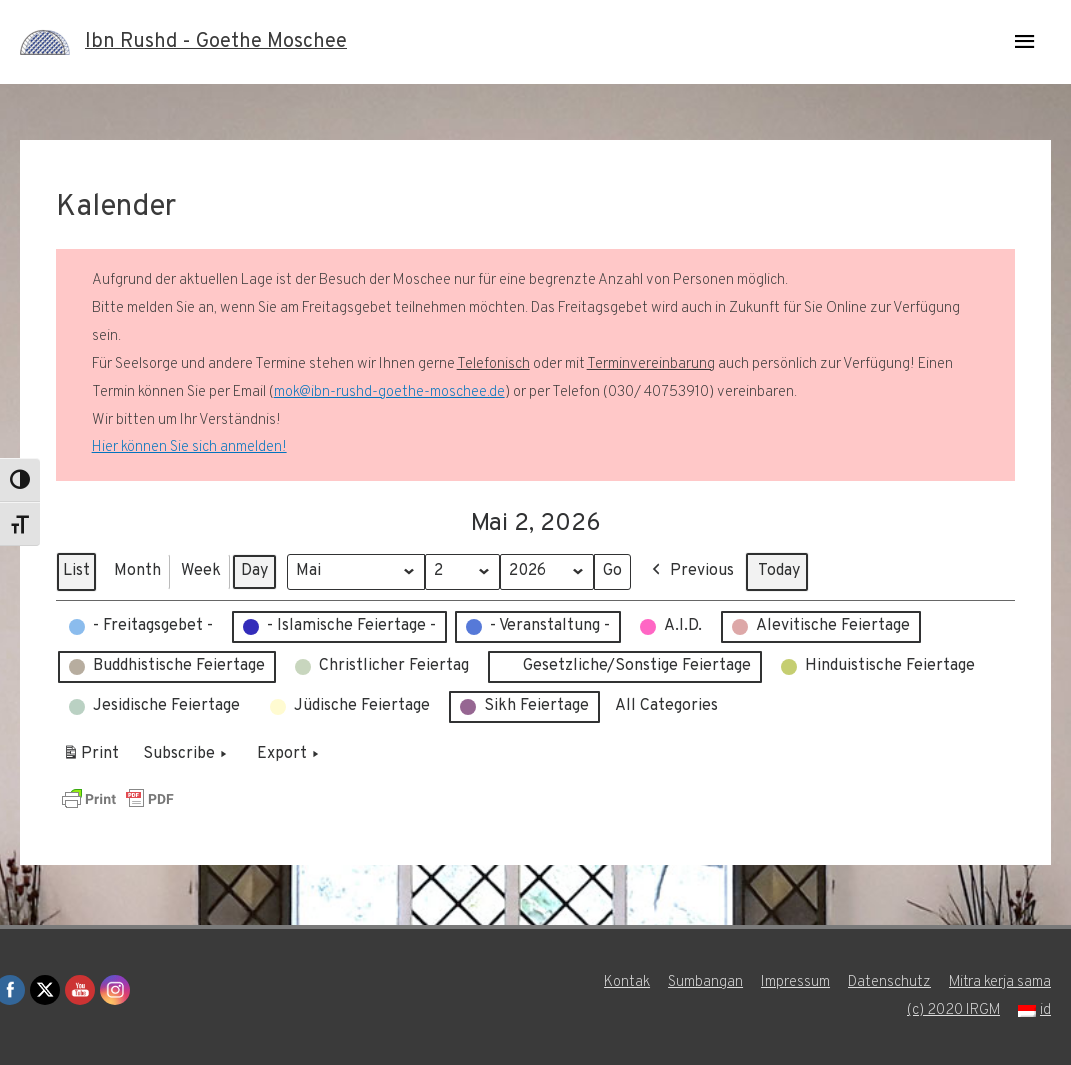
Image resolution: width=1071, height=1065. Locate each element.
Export (290, 755)
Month (137, 571)
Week (201, 571)
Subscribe (187, 755)
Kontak (626, 982)
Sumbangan (704, 982)
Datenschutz (888, 982)
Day (254, 571)
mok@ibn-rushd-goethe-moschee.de (389, 392)
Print (90, 758)
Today (779, 571)
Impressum (794, 982)
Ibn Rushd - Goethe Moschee (216, 42)
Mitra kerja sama (999, 982)
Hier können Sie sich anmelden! (189, 447)
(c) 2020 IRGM (953, 1010)
